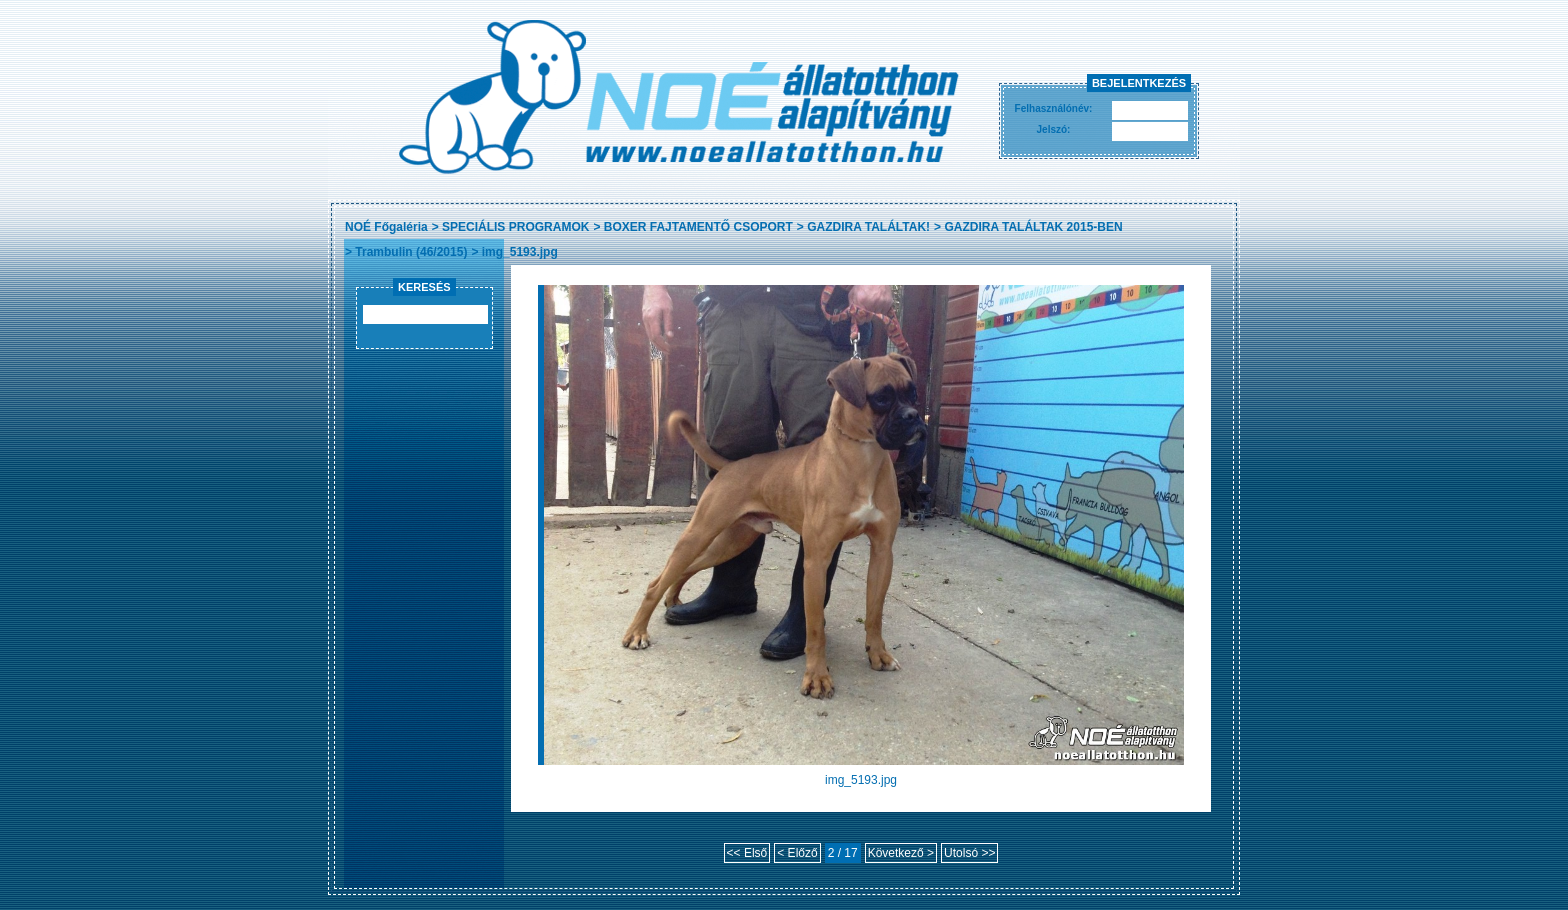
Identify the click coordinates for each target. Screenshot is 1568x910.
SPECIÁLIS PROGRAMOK (515, 227)
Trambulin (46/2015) (411, 252)
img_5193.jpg (520, 252)
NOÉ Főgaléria (386, 227)
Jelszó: (1054, 129)
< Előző (797, 853)
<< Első (747, 853)
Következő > (901, 853)
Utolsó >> (969, 853)
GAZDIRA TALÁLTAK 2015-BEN (1033, 227)
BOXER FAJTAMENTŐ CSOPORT (698, 227)
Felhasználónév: (1054, 108)
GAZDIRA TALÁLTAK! (868, 227)
